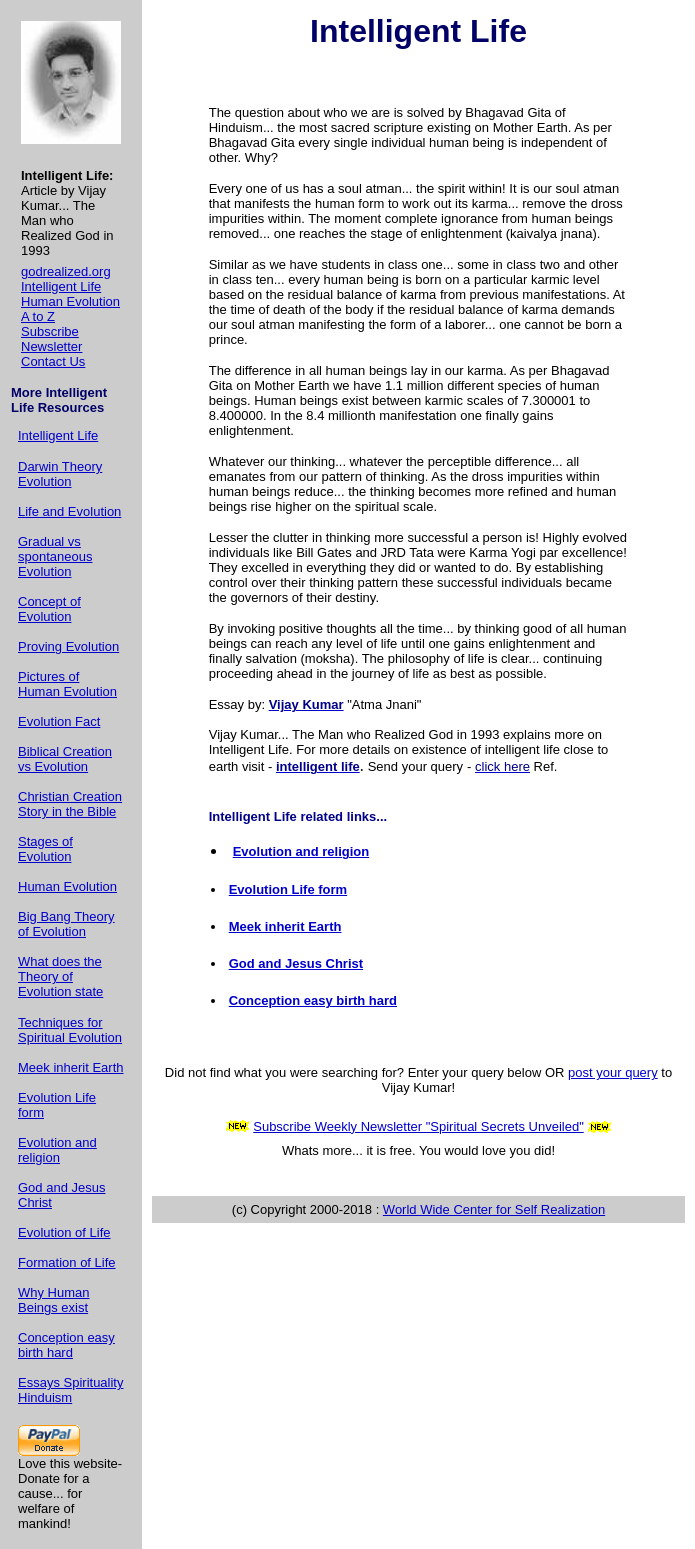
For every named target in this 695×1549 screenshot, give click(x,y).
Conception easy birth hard (66, 1345)
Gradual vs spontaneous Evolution (55, 556)
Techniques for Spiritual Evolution (70, 1030)
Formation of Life (67, 1262)
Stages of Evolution (45, 849)
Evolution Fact (59, 721)
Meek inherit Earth (71, 1067)
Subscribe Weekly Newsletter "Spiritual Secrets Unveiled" (418, 1126)
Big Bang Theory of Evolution (66, 924)
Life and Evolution (69, 511)
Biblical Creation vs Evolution (65, 759)
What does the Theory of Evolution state (60, 976)
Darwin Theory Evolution (60, 474)
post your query (613, 1072)
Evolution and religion (57, 1150)
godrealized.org (66, 271)
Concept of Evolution (49, 609)
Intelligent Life (61, 286)
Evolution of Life (64, 1232)
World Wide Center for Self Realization (494, 1209)
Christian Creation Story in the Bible (70, 804)
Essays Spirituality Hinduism (70, 1390)
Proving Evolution (68, 646)
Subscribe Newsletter (51, 339)
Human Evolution (67, 886)
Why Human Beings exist (54, 1300)
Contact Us (53, 361)
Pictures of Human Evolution (67, 684)
